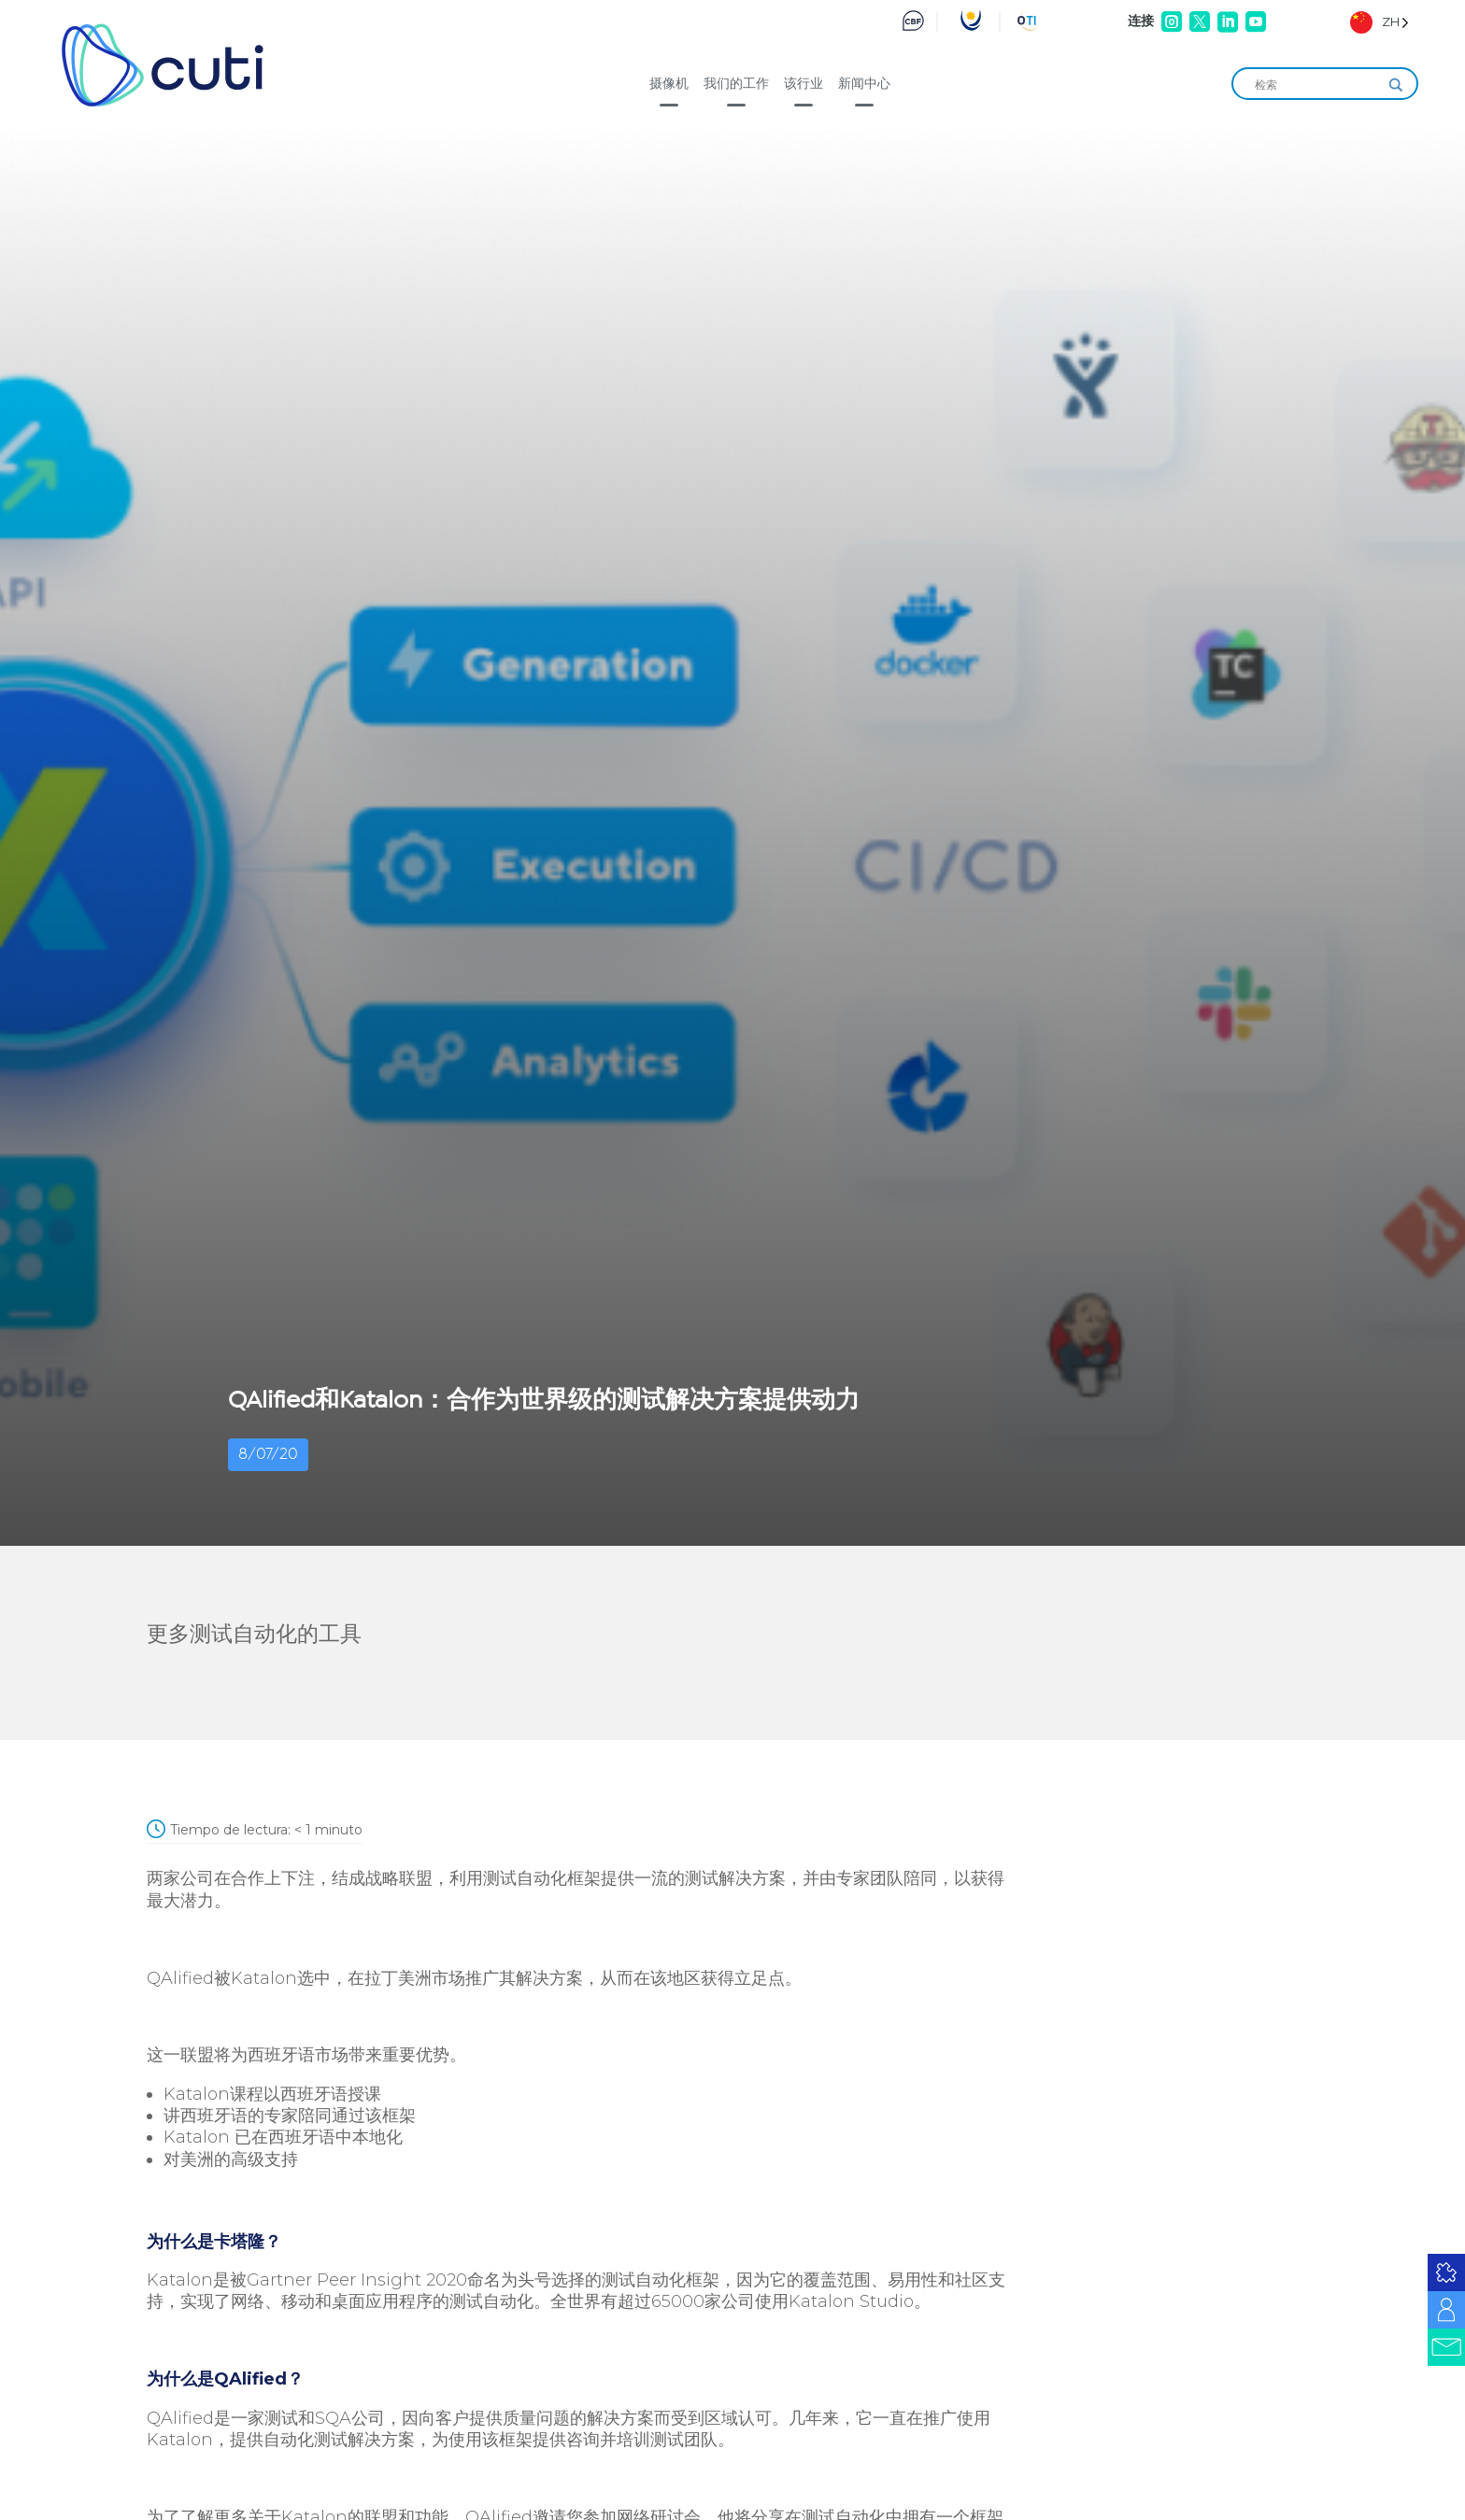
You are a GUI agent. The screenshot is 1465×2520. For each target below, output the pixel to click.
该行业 (803, 83)
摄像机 (669, 83)
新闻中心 (864, 83)
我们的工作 (736, 83)
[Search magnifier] (1396, 85)
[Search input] (1316, 85)
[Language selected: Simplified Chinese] (1379, 22)
